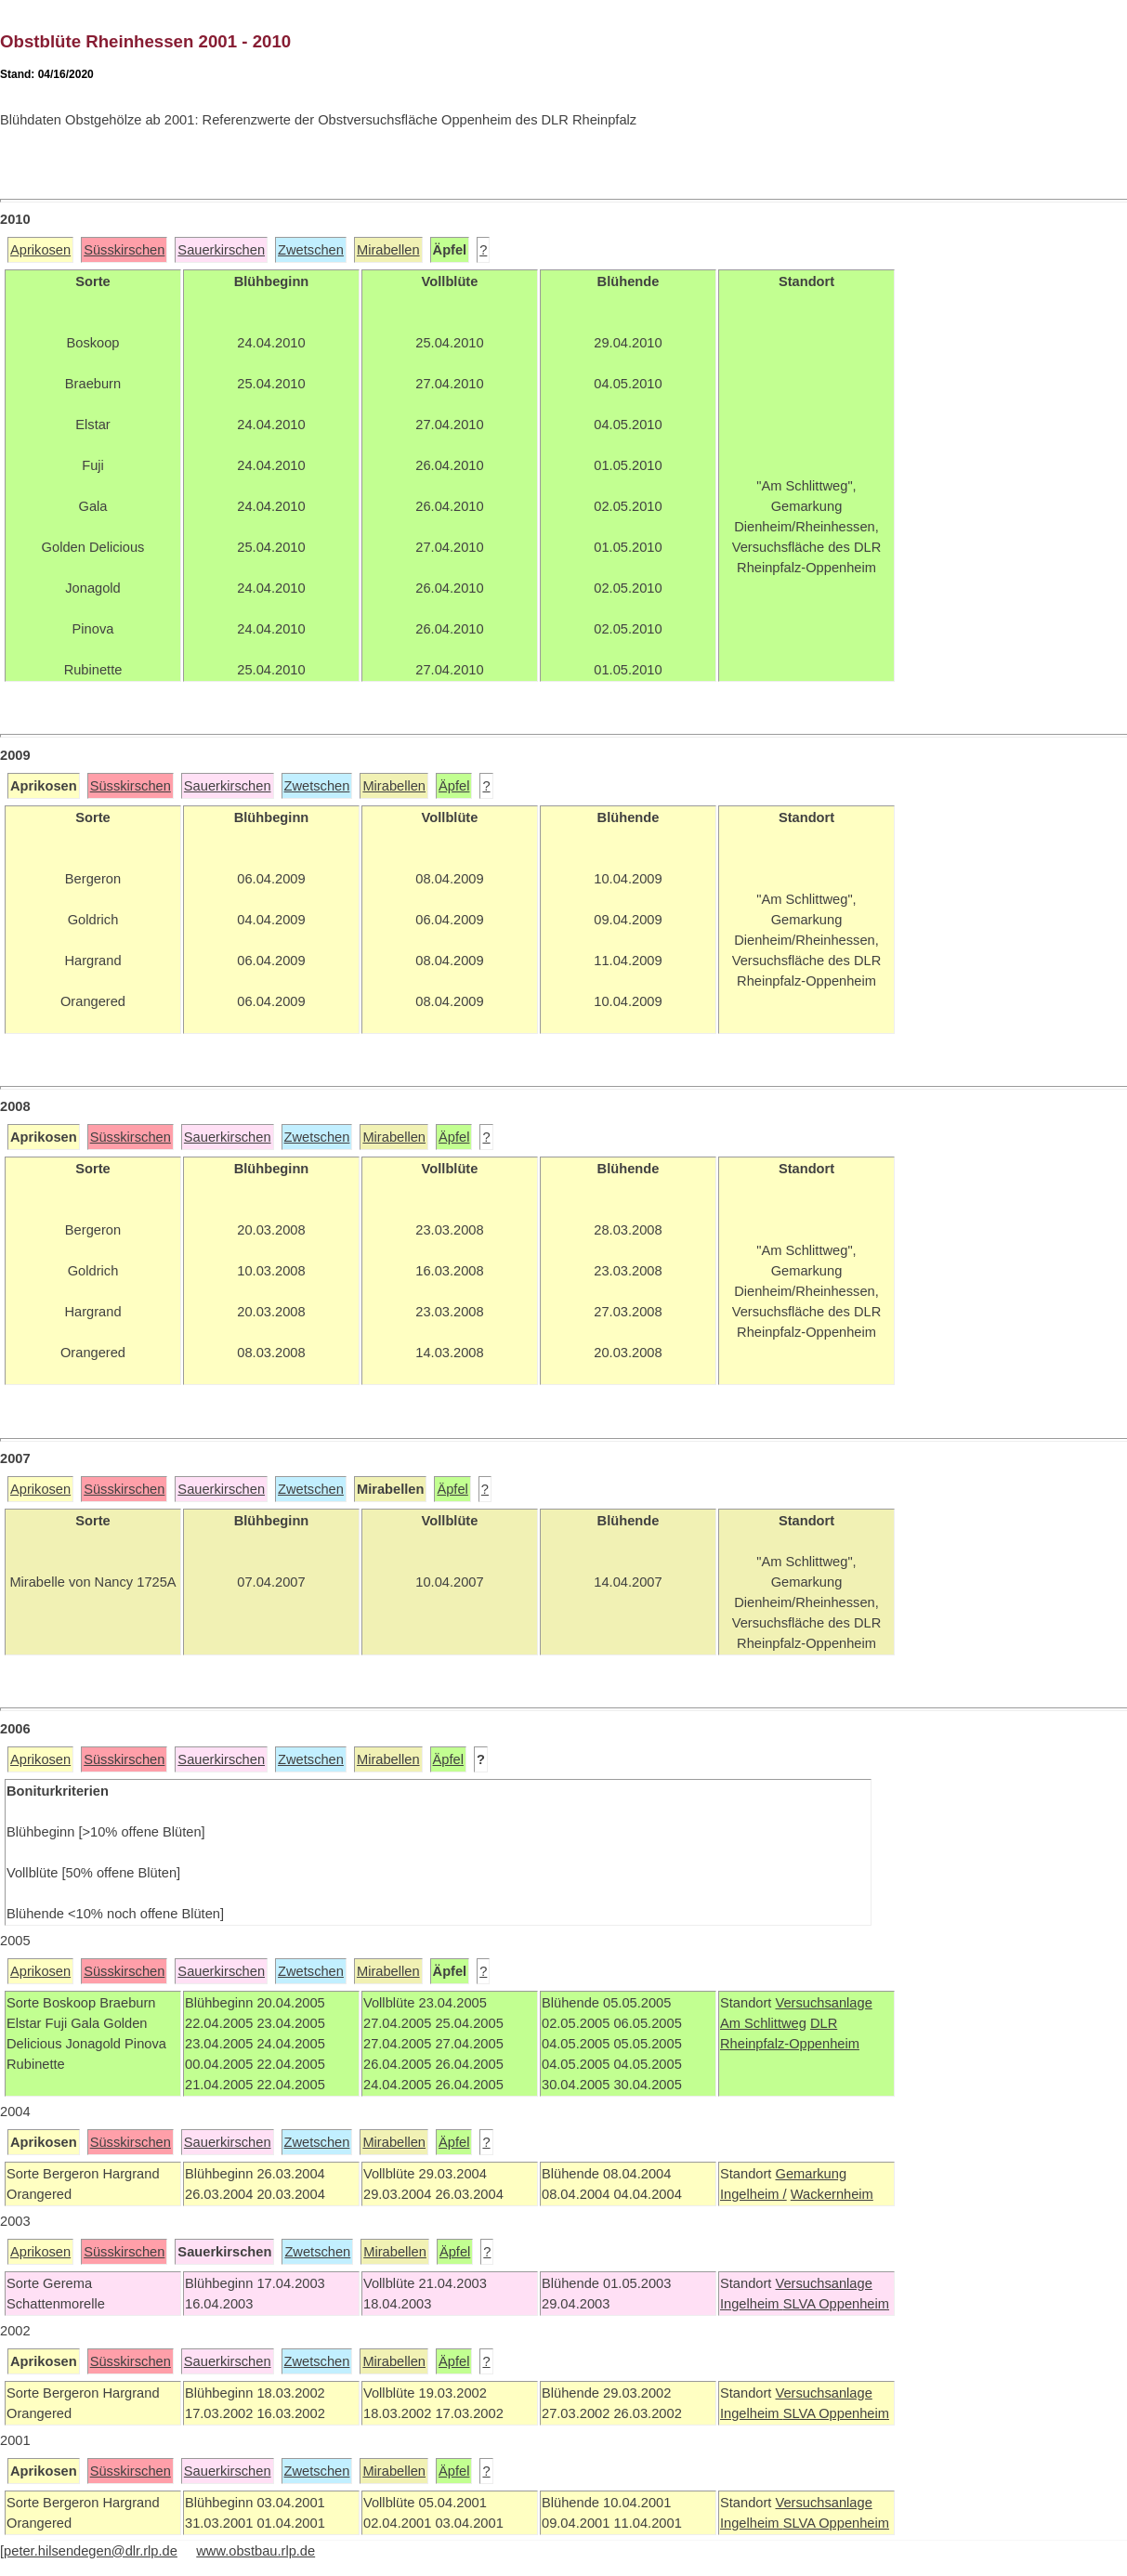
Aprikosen (40, 249)
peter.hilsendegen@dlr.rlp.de (90, 2550)
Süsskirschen (124, 249)
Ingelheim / (753, 2194)
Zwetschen (311, 249)
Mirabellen (388, 249)
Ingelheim (751, 2303)
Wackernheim (832, 2194)
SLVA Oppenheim (836, 2303)
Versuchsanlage (823, 2002)
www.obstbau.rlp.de (255, 2550)
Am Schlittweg (763, 2023)
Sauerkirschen (221, 249)
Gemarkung (810, 2173)
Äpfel (454, 785)
